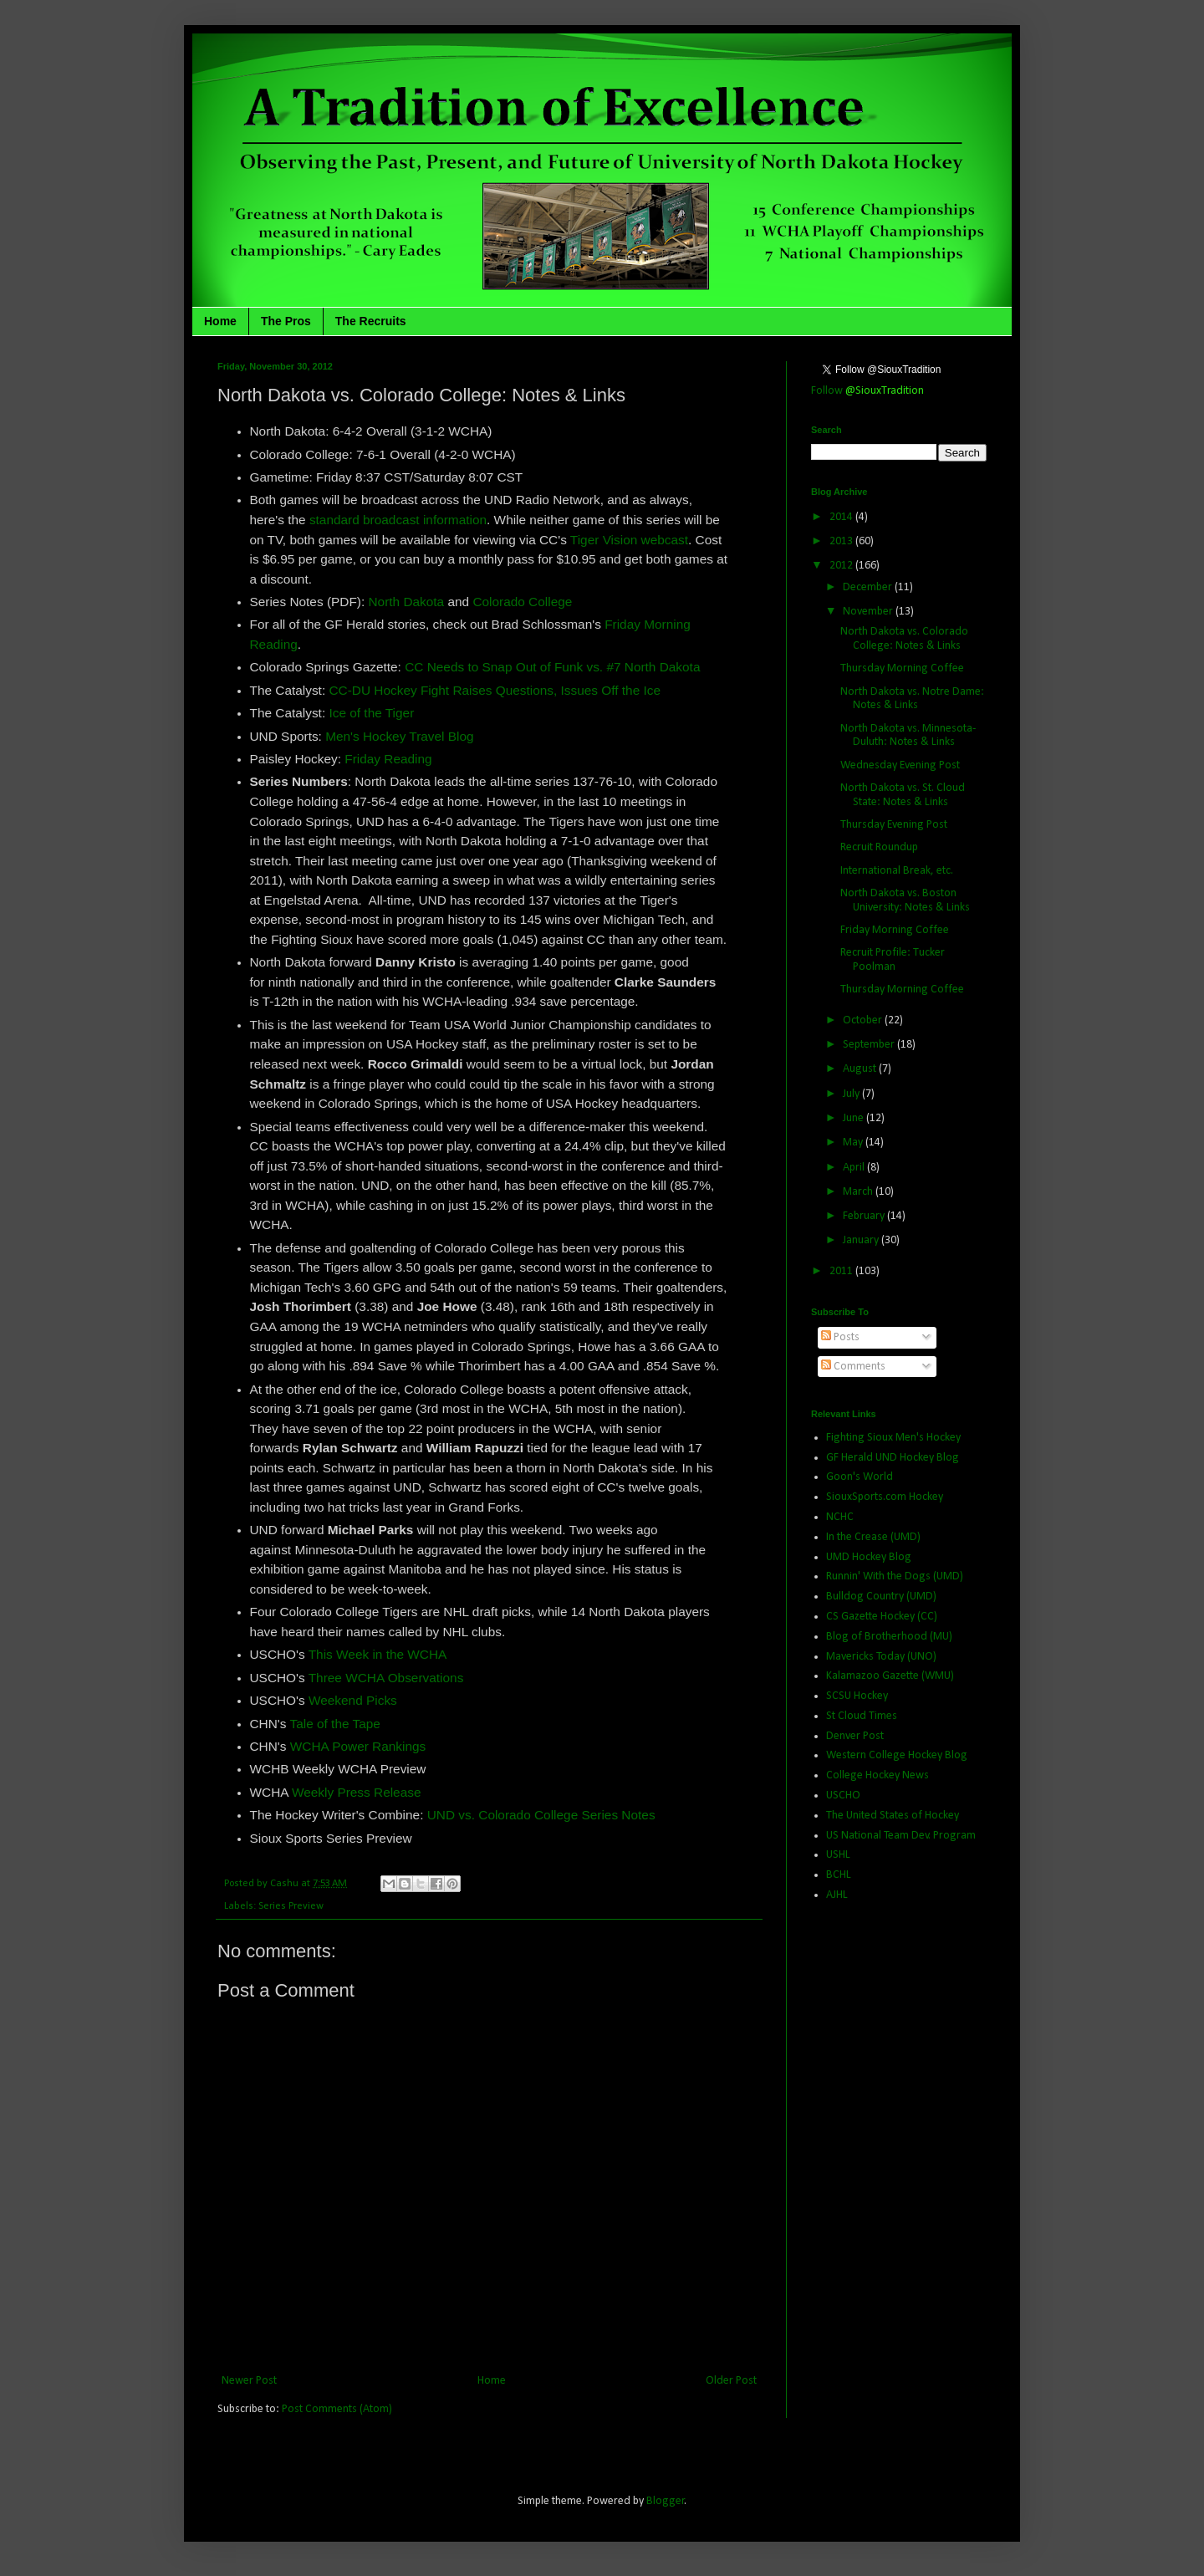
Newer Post (249, 2381)
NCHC (840, 1517)
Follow (867, 391)
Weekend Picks (353, 1700)
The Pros (286, 321)
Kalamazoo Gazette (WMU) (890, 1676)
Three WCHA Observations (386, 1678)
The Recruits (370, 321)
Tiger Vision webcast (629, 540)
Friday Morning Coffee (894, 930)
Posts (840, 1337)
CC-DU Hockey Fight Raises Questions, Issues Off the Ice (495, 690)
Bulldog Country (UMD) (881, 1596)
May (854, 1142)
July (852, 1094)
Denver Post (855, 1736)
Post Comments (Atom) (337, 2409)
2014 (842, 517)
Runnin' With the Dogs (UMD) (894, 1576)
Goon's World (859, 1477)
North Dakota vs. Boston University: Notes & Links (905, 900)
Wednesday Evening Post (900, 765)
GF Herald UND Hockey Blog (892, 1457)
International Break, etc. (896, 871)
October (864, 1020)
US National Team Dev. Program (901, 1835)
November (869, 611)
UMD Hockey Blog (868, 1557)
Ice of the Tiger (371, 713)
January (862, 1240)
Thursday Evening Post (893, 825)
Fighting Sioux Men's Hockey (893, 1437)
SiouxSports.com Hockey (884, 1497)
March (859, 1192)
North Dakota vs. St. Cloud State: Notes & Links (902, 795)
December (869, 587)
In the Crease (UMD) (873, 1537)
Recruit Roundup (879, 847)
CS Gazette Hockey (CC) (881, 1616)
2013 (842, 541)
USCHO (843, 1795)
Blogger (665, 2501)
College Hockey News (877, 1775)
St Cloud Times (861, 1716)
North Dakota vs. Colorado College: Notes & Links (904, 638)
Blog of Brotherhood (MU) (889, 1636)
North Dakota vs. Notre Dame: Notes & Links (912, 699)
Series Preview (291, 1906)
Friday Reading (387, 759)
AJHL (837, 1895)
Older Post (731, 2381)
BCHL (838, 1875)
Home (220, 321)
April (855, 1167)
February (865, 1216)
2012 (842, 565)
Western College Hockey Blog (896, 1755)
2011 (842, 1271)
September (870, 1044)
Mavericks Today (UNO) (881, 1656)
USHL (838, 1855)
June (854, 1118)
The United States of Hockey (892, 1815)
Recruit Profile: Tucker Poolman (892, 959)
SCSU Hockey (857, 1696)
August (861, 1069)
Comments (853, 1366)
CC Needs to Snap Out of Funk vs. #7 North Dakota (552, 667)
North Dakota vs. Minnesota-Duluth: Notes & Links (908, 735)
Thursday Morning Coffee (902, 668)
